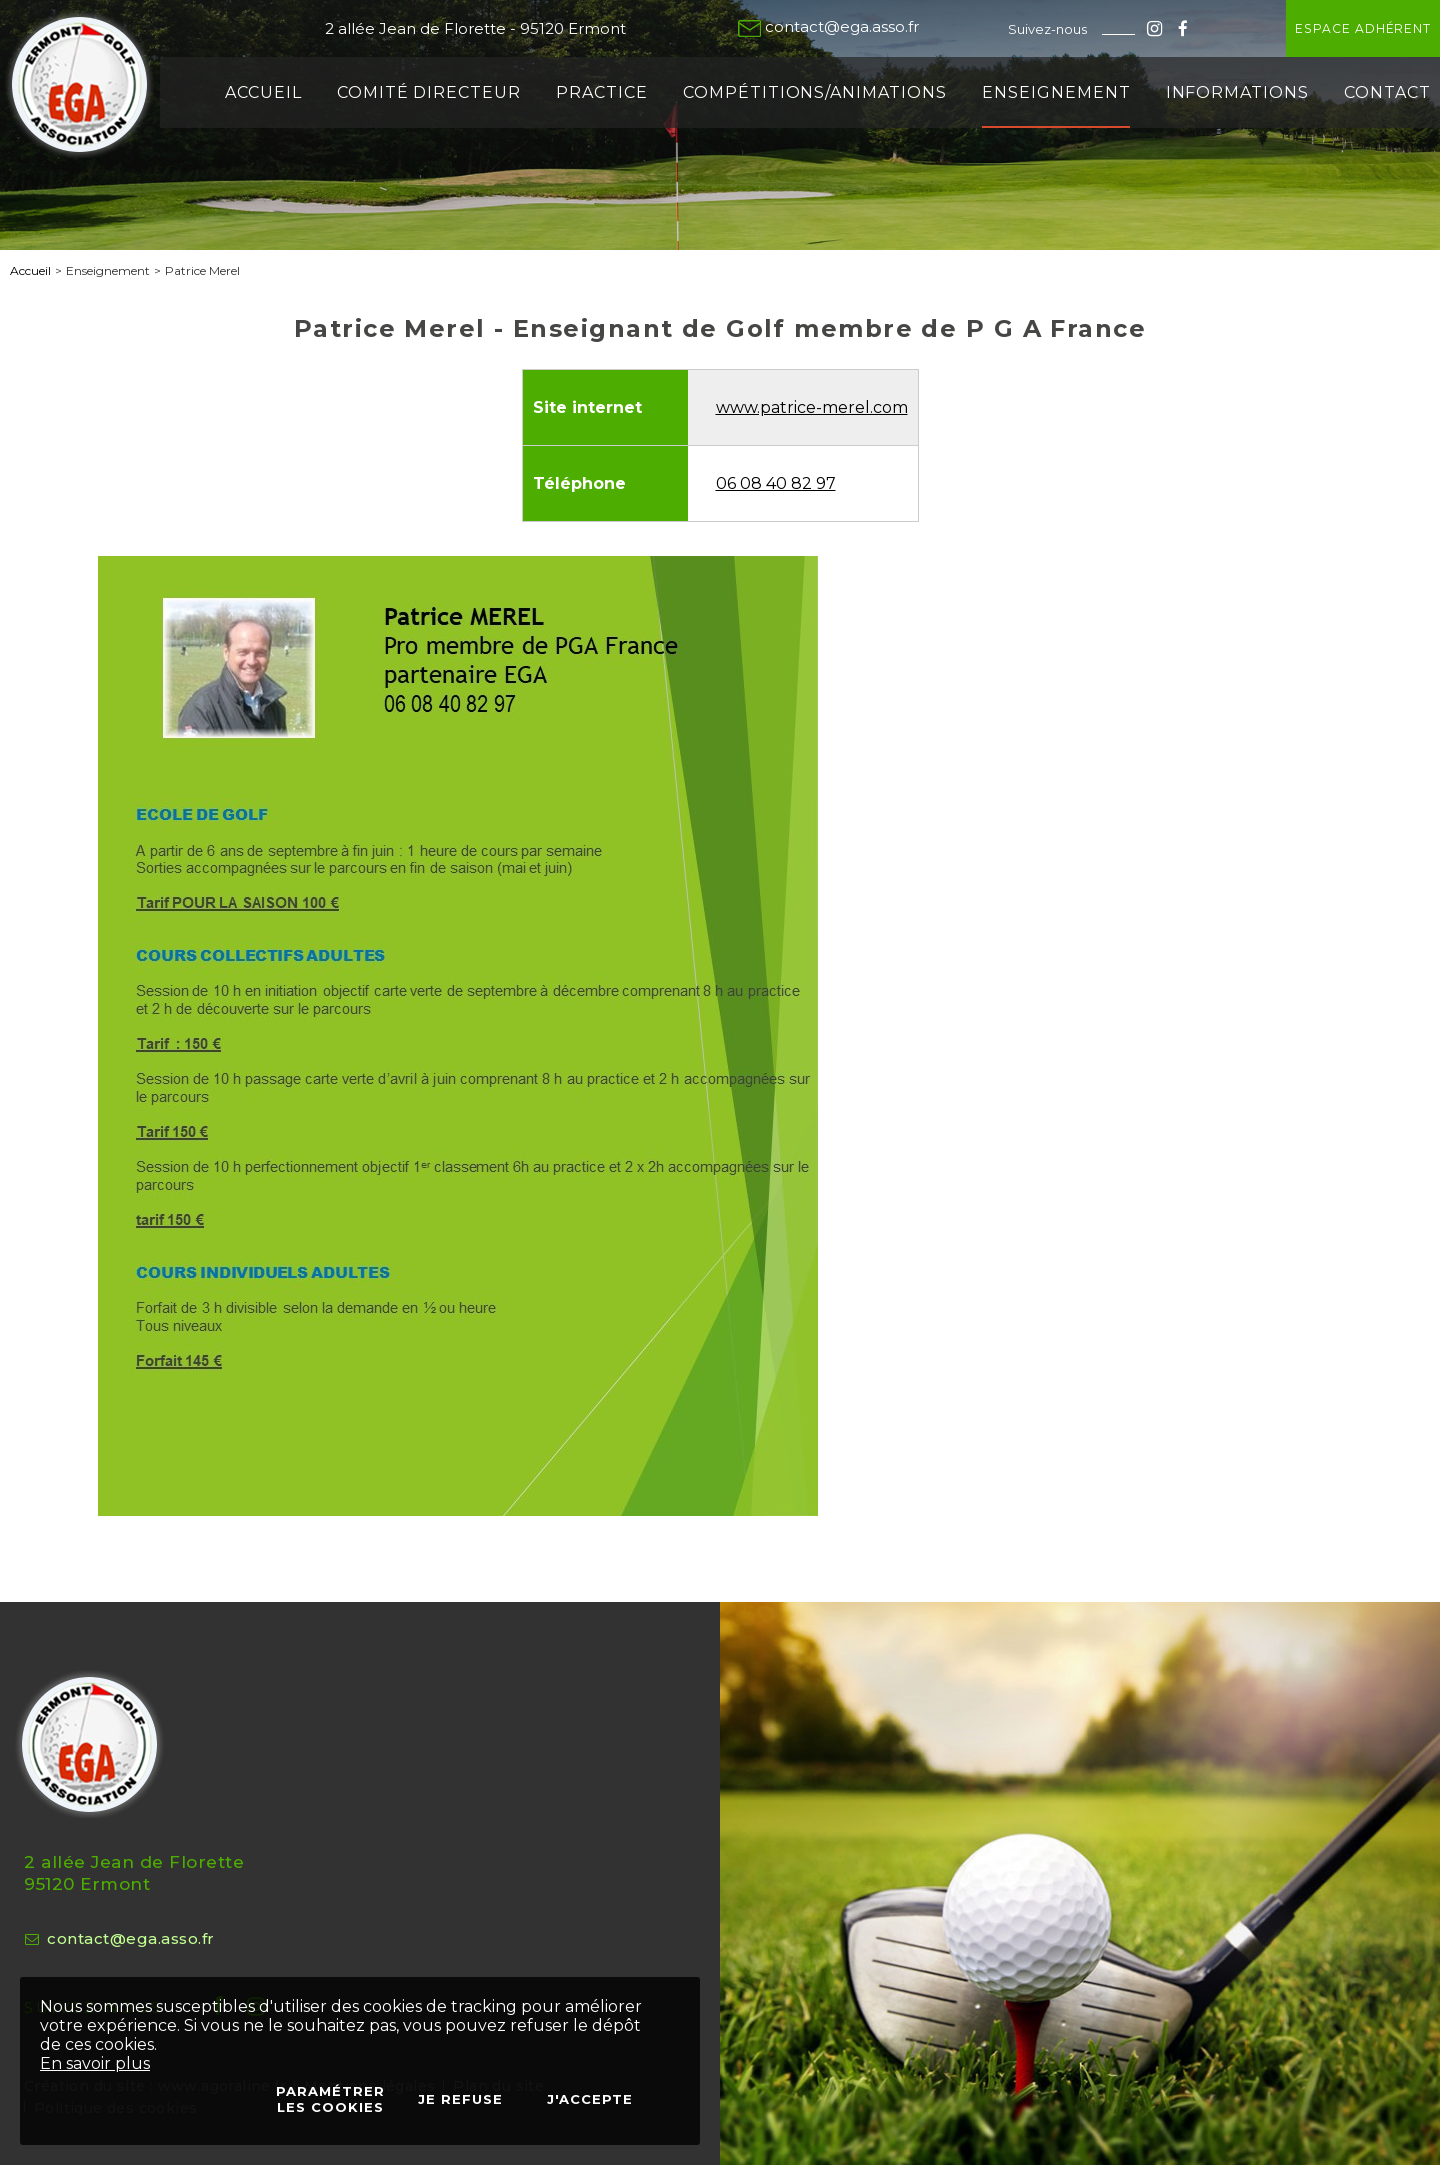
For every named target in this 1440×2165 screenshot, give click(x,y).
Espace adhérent (1305, 28)
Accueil (30, 270)
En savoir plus (95, 2063)
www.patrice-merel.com (812, 407)
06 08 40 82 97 (776, 483)
